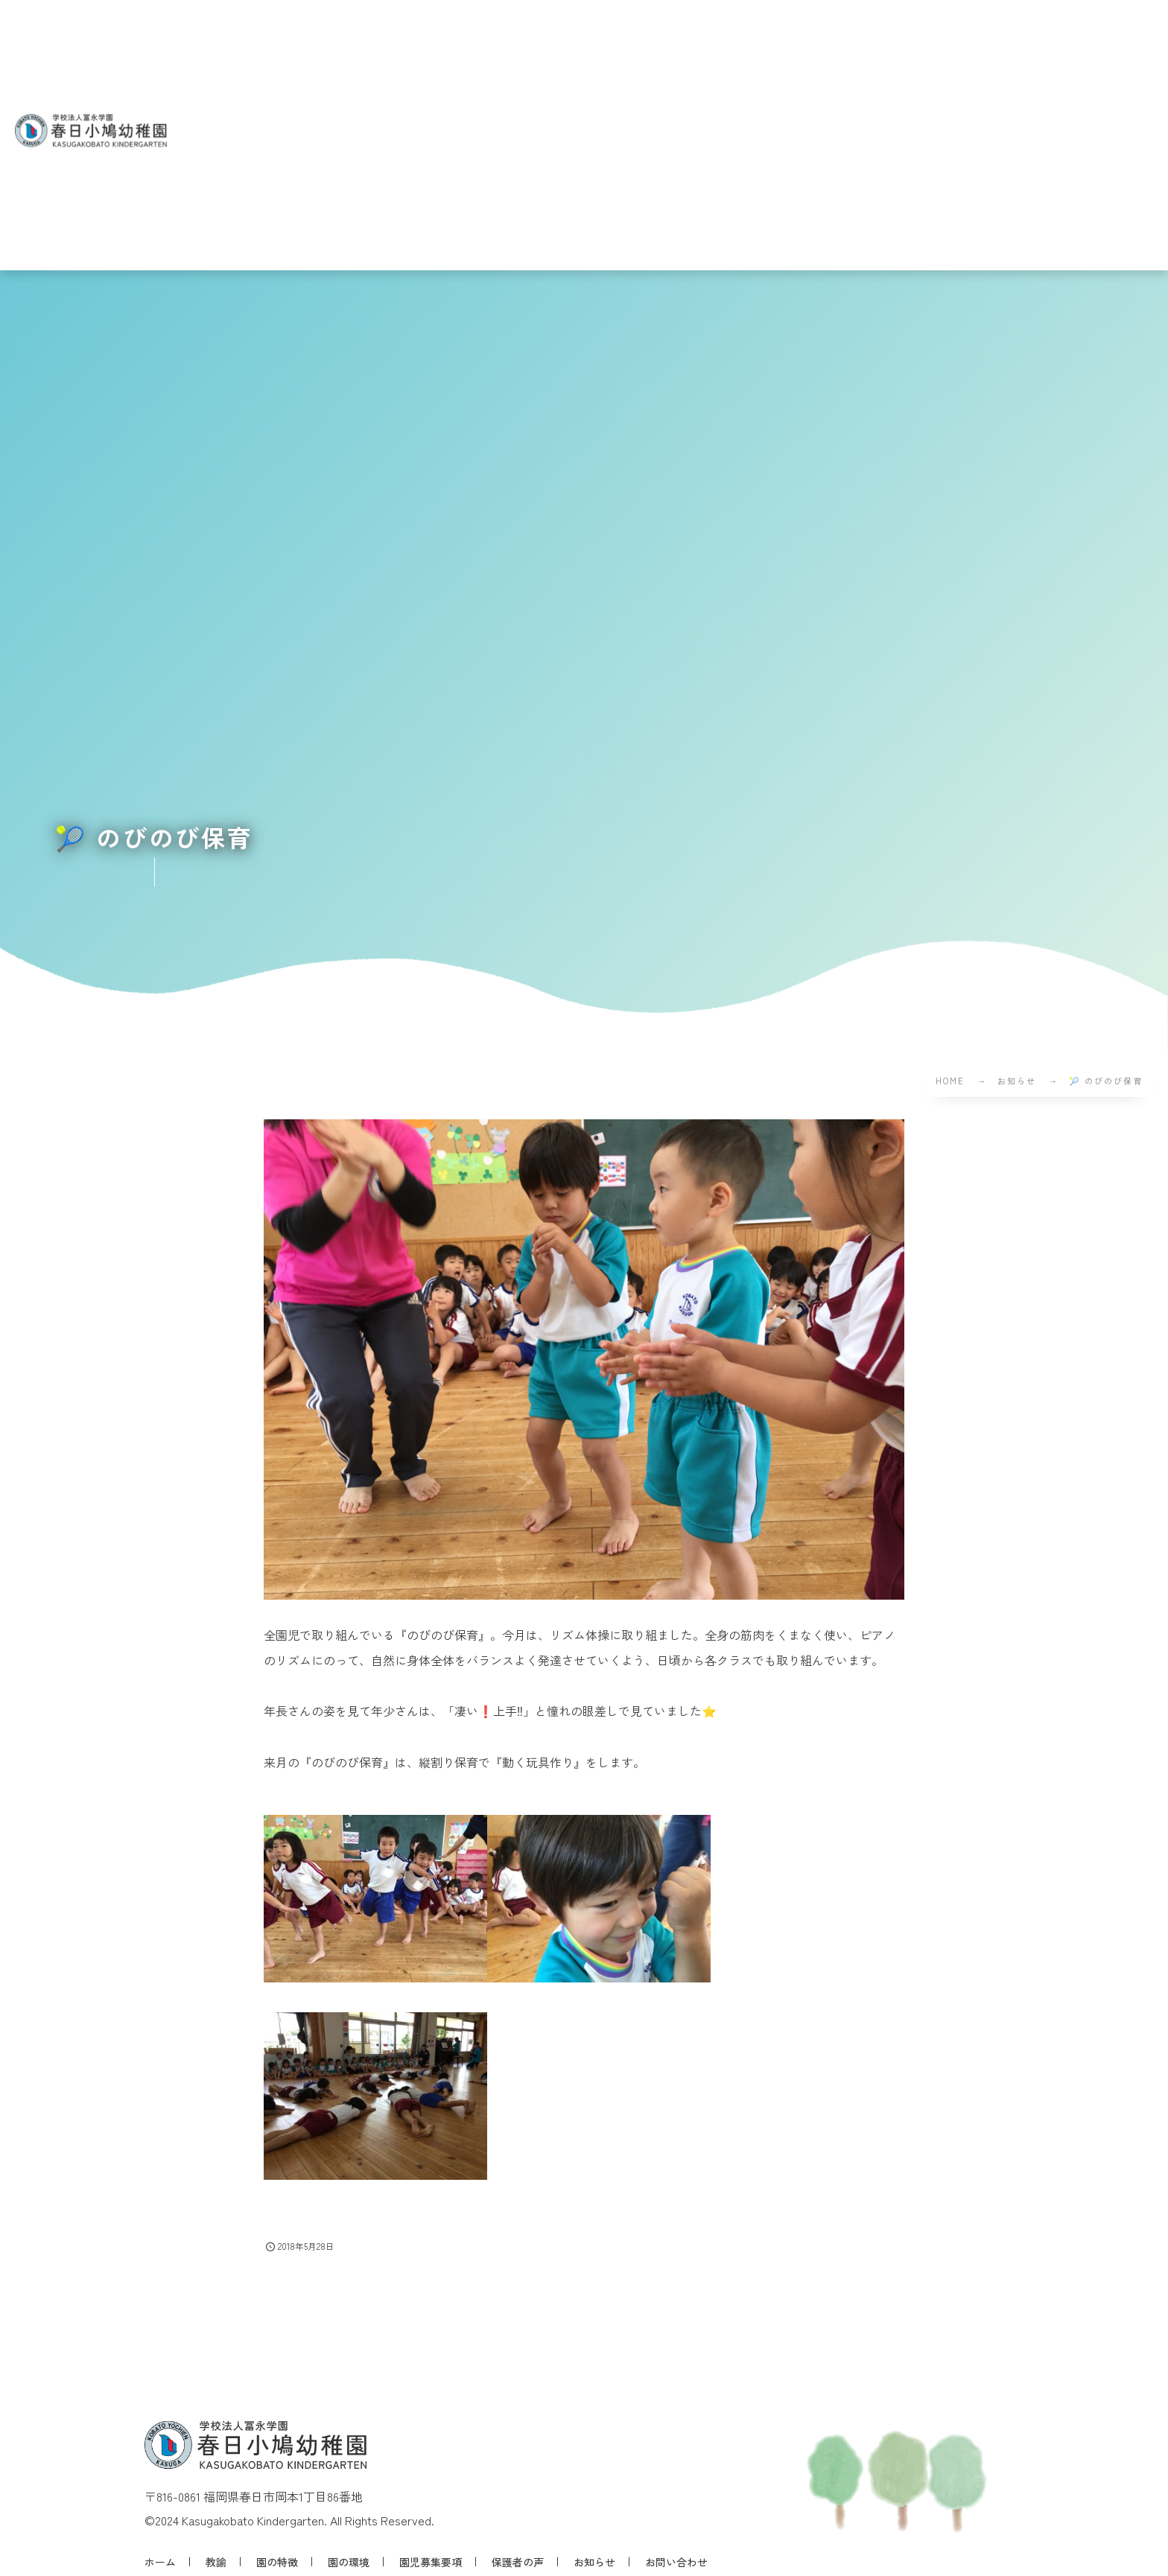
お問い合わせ (676, 2561)
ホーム (160, 2561)
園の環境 (348, 2561)
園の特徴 (277, 2561)
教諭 (216, 2561)
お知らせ (594, 2561)
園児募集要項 (430, 2561)
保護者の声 (518, 2561)
